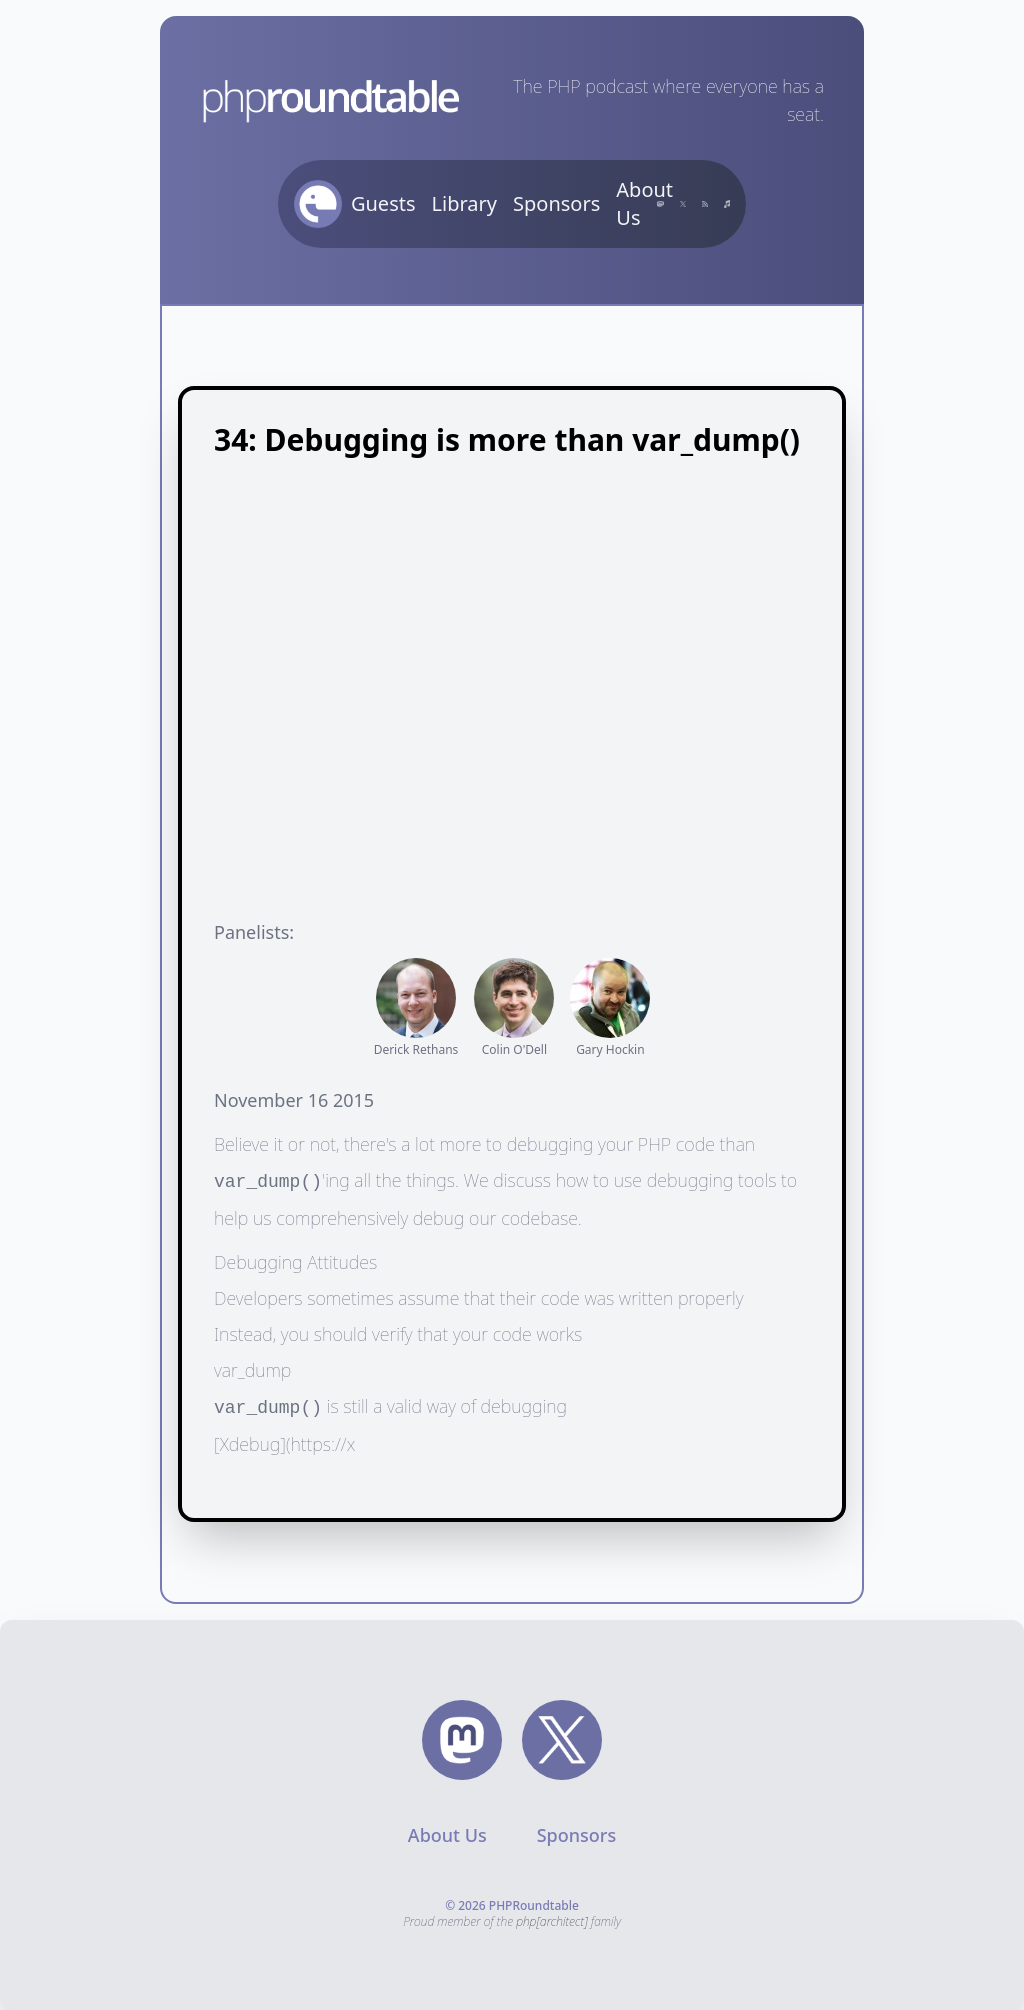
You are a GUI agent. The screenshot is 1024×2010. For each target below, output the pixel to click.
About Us (644, 203)
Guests (383, 203)
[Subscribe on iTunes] (727, 204)
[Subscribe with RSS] (705, 204)
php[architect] (552, 1921)
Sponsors (556, 203)
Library (464, 203)
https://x (323, 1444)
